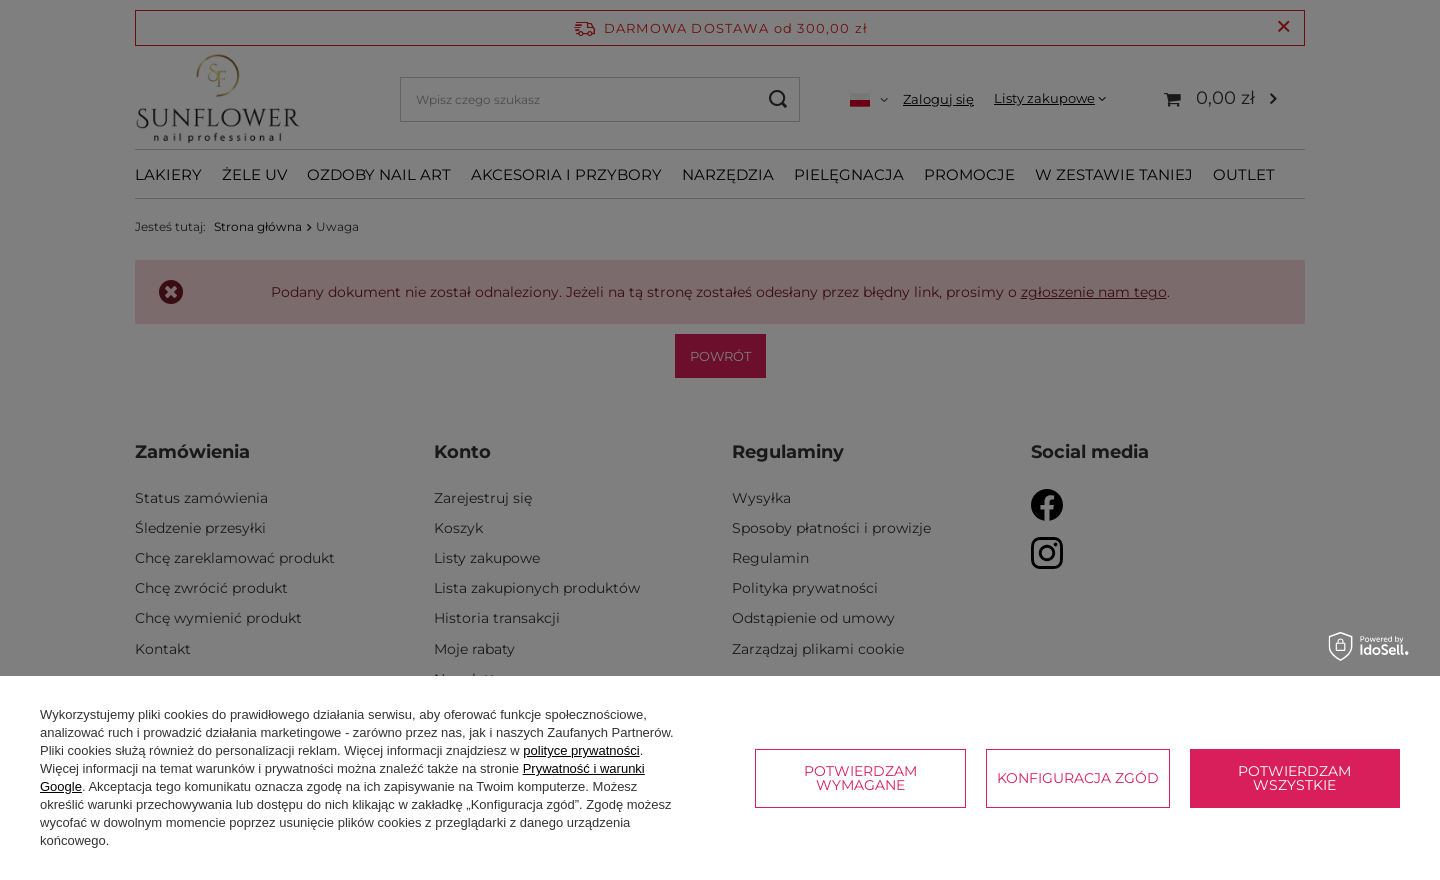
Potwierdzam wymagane (860, 778)
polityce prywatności (581, 750)
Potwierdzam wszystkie (1294, 778)
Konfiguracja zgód (1078, 778)
